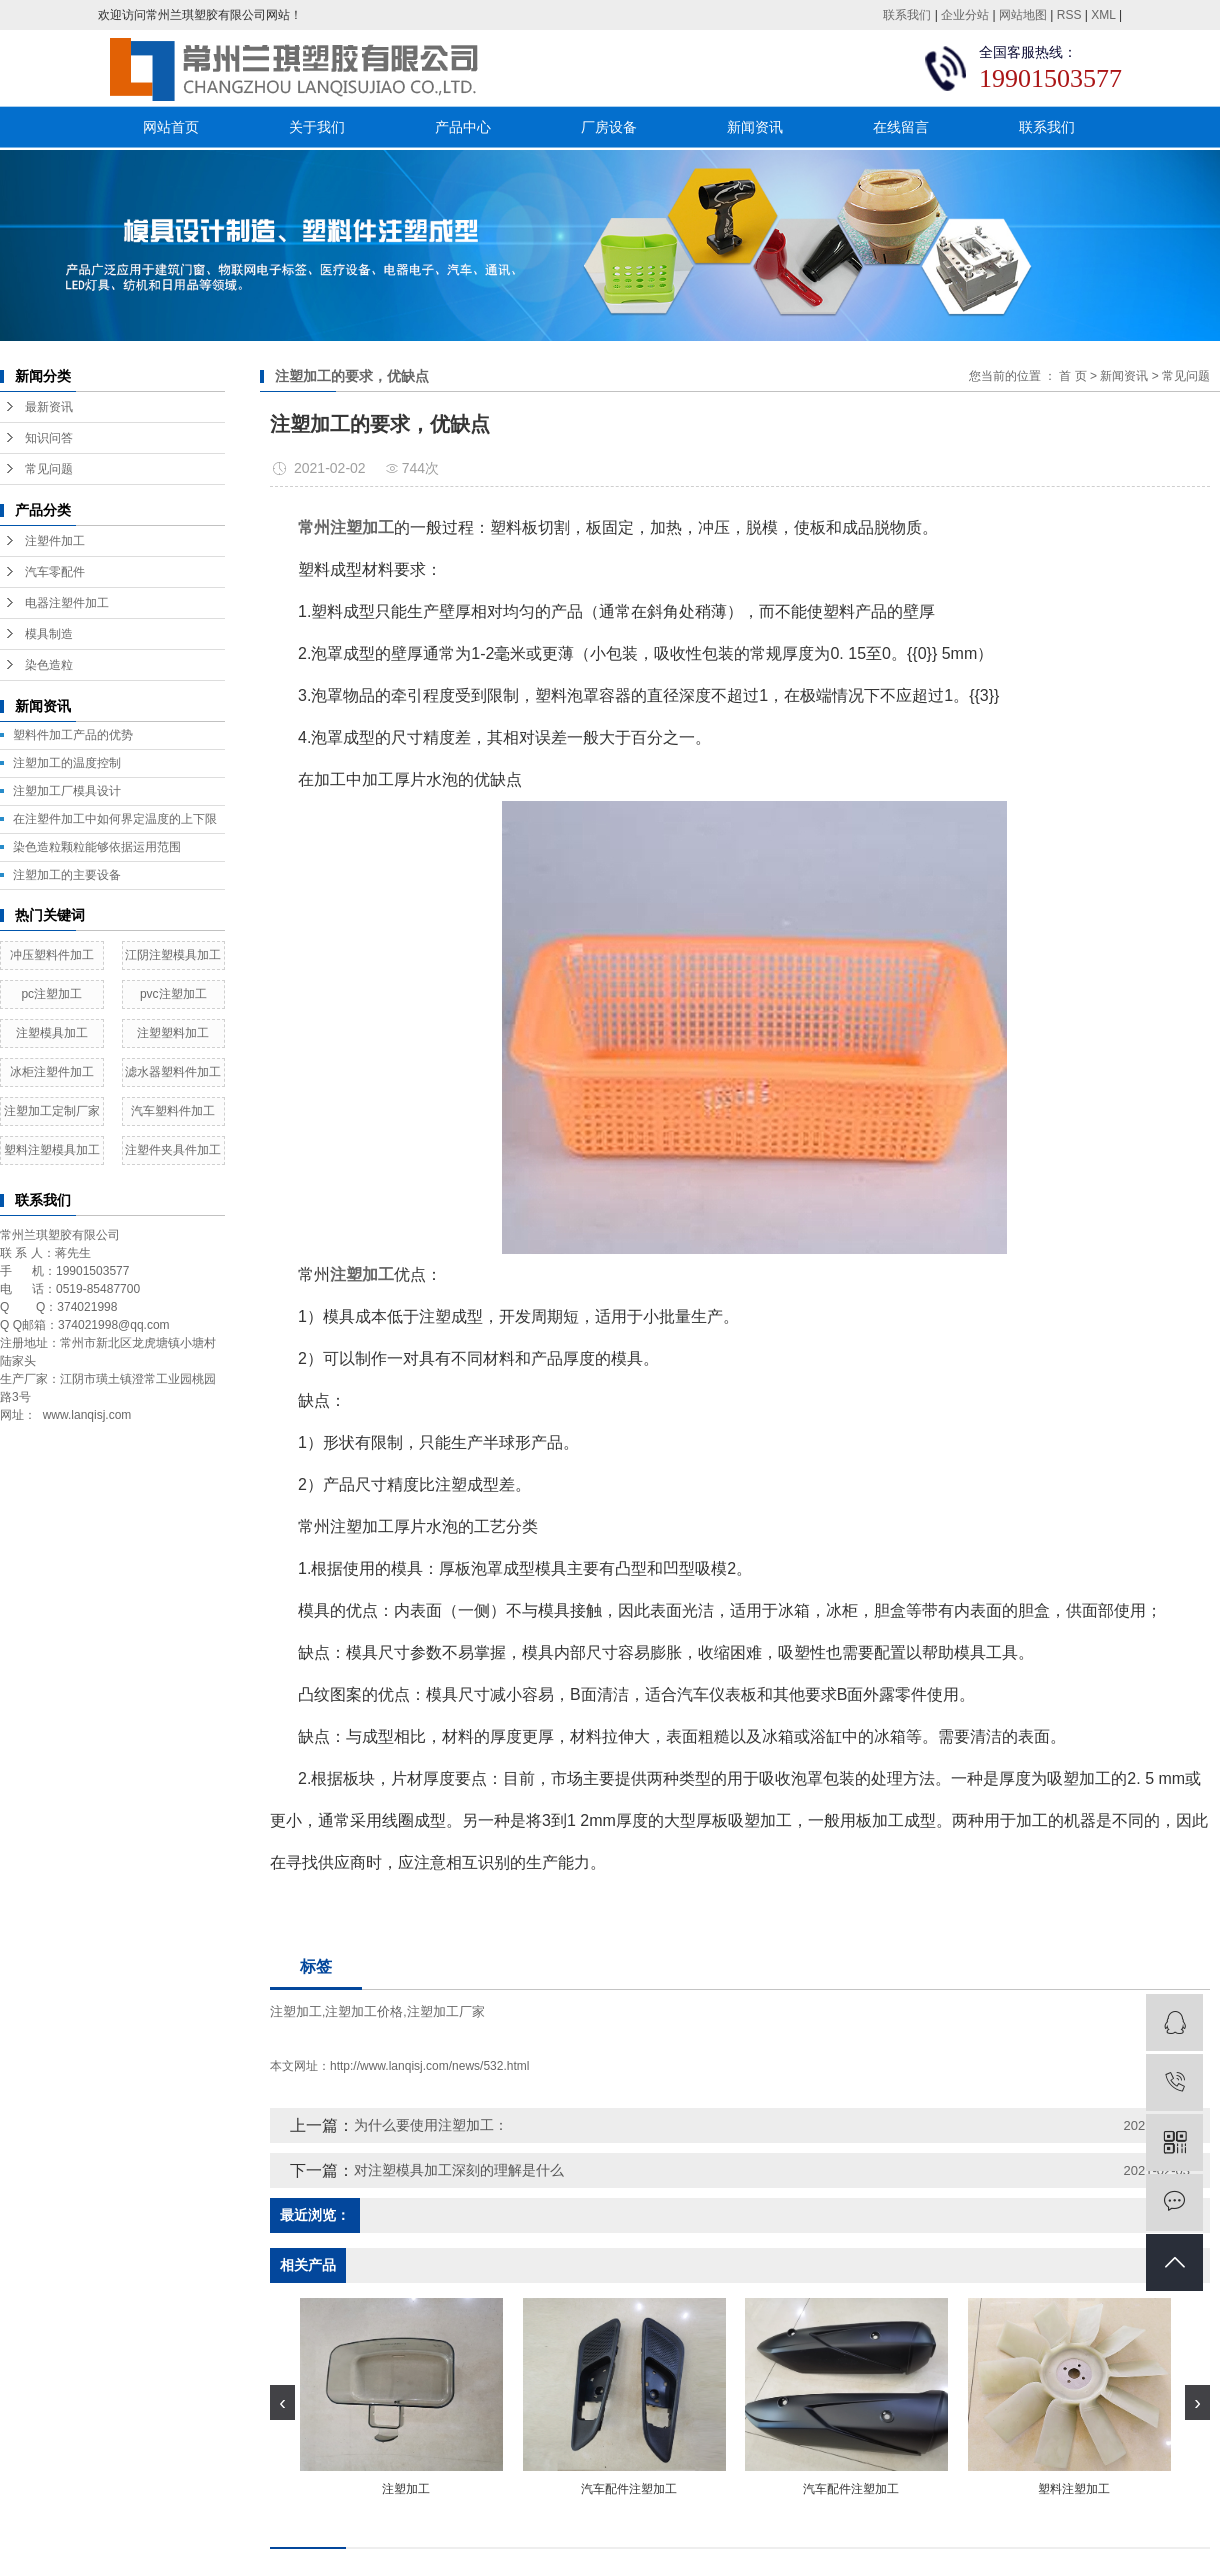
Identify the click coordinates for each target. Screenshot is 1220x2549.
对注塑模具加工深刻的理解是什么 (459, 2170)
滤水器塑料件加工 (173, 1072)
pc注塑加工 (51, 994)
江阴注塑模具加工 (173, 955)
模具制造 (49, 634)
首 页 (1072, 376)
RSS (1069, 15)
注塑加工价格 (364, 2011)
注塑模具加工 (52, 1033)
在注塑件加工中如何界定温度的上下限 (115, 819)
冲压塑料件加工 (52, 955)
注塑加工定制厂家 (52, 1111)
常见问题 (49, 469)
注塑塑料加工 (173, 1033)
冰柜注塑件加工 (52, 1072)
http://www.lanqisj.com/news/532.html (429, 2066)
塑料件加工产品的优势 (73, 735)
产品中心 (463, 127)
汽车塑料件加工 (173, 1111)
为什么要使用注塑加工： (431, 2125)
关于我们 (317, 127)
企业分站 (965, 15)
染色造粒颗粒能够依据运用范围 (97, 847)
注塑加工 (296, 2011)
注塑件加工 (55, 541)
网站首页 (171, 127)
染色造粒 (49, 665)
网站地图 (1023, 15)
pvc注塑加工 (173, 994)
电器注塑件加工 (67, 603)
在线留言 (901, 127)
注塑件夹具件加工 (173, 1150)
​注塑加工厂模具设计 (67, 791)
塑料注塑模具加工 (52, 1150)
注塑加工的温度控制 (67, 763)
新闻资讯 (755, 127)
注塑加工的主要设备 (67, 875)
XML (1103, 15)
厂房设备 (609, 127)
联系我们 (907, 15)
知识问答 (49, 438)
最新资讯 (49, 407)
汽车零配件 (55, 572)
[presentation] (282, 2402)
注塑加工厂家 (446, 2011)
